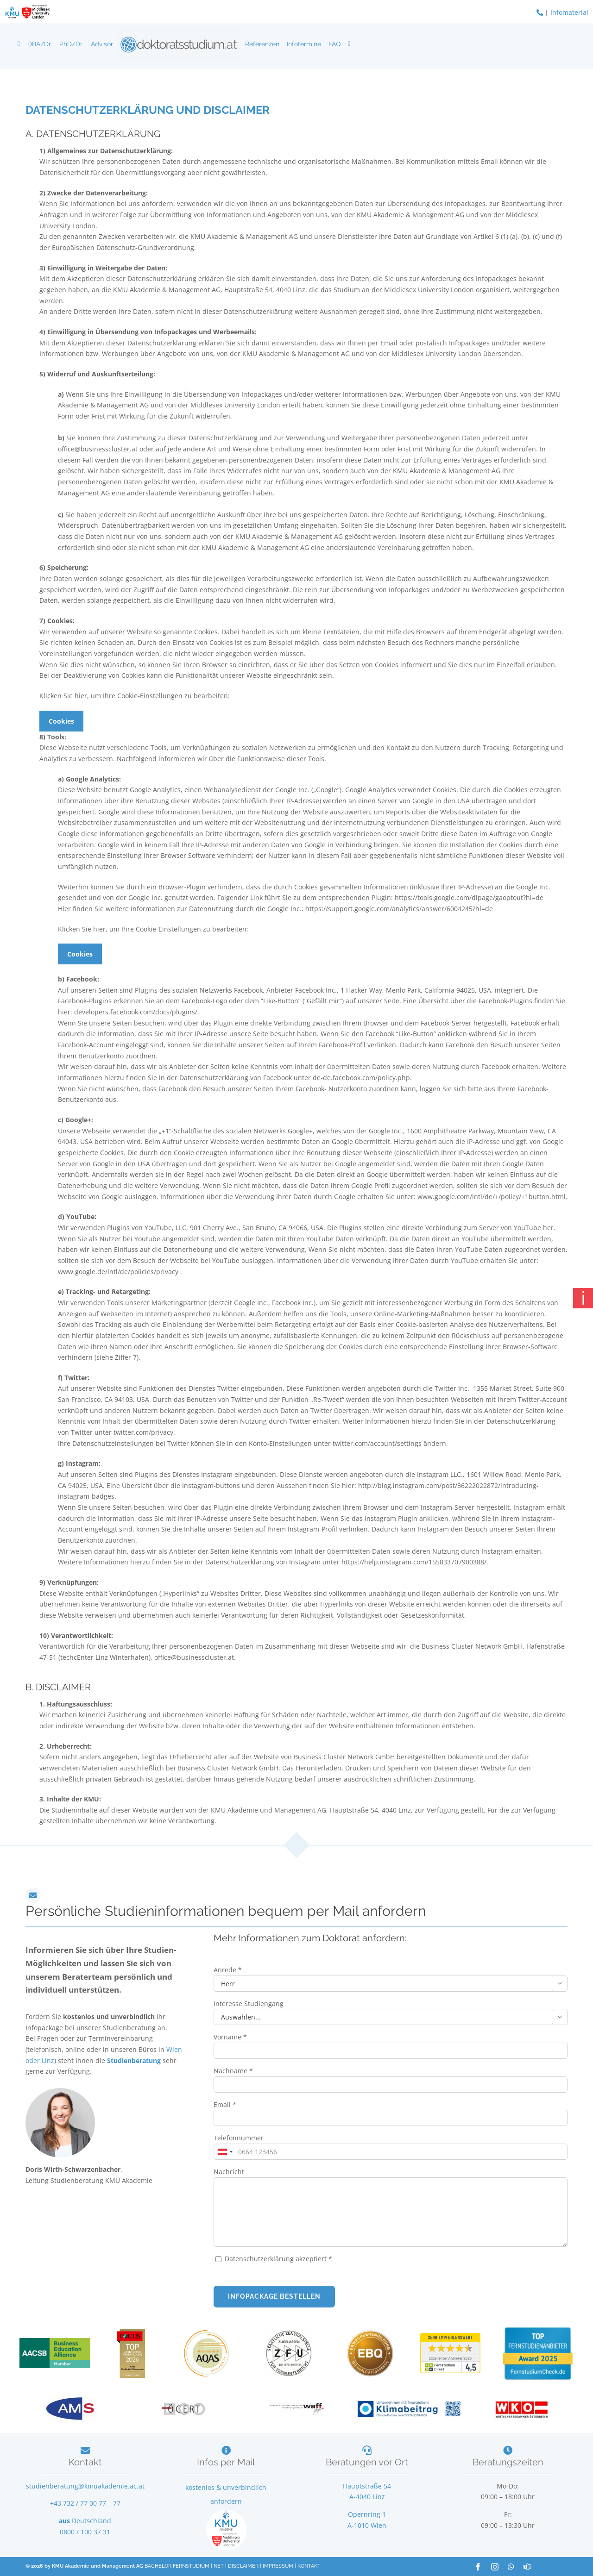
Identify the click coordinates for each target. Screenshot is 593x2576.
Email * (225, 2104)
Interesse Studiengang (249, 2003)
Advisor (102, 44)
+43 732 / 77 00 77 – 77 (85, 2503)
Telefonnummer (239, 2137)
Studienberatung (135, 2060)
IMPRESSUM (278, 2566)
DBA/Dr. (39, 44)
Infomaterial (569, 12)
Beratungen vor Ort (367, 2462)
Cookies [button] (61, 721)
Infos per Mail (226, 2462)
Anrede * (228, 1969)
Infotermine (304, 44)
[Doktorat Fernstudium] (19, 44)
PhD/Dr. (71, 44)
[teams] (527, 2566)
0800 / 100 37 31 (85, 2531)
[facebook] (478, 2566)
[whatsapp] (511, 2566)
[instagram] (494, 2566)
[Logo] (179, 44)
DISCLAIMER (243, 2566)
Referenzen (262, 44)
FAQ (334, 44)
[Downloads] (349, 44)
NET (219, 2566)
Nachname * (233, 2070)
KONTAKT (309, 2566)
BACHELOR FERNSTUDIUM (177, 2566)
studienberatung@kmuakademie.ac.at (85, 2486)
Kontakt (85, 2462)
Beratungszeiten (508, 2462)
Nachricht (229, 2171)
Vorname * (230, 2036)
